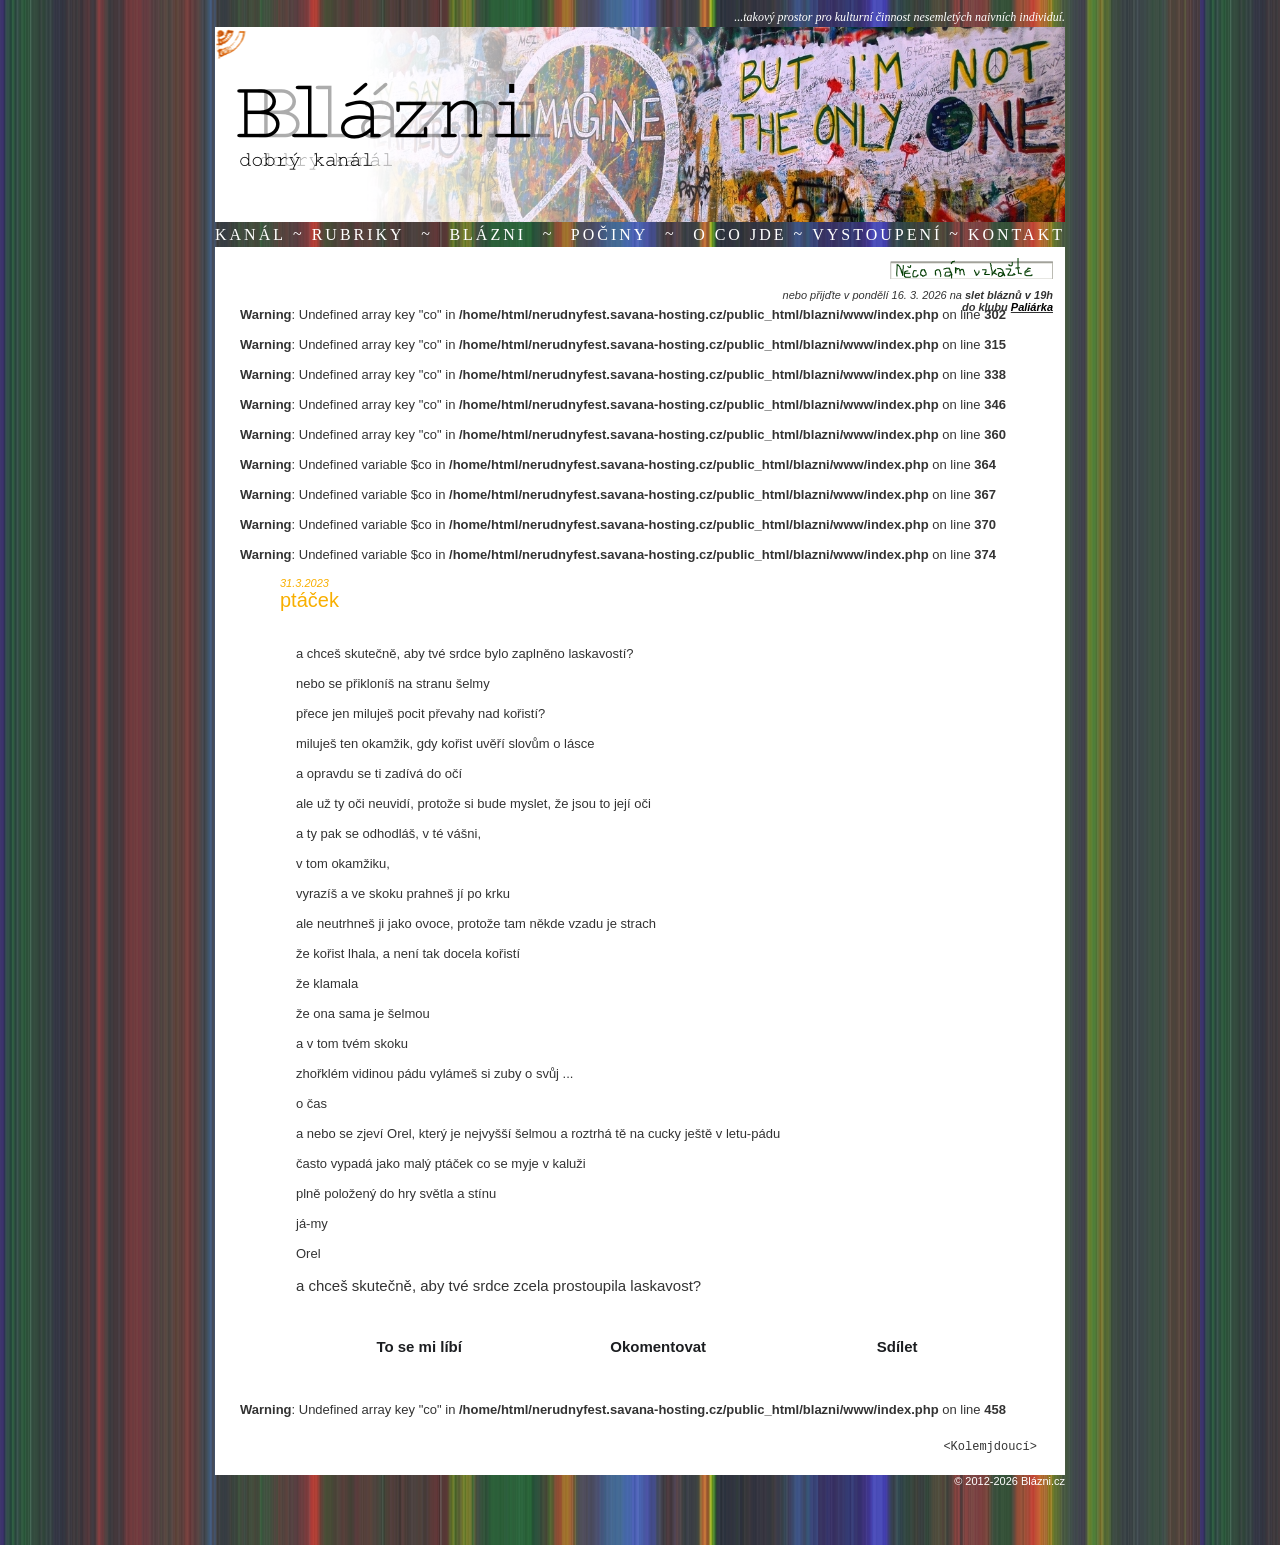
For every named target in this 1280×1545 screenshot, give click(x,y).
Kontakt (1016, 234)
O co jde (739, 234)
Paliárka (1032, 307)
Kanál (250, 234)
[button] (413, 1347)
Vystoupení (877, 234)
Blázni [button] (487, 234)
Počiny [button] (610, 234)
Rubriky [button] (358, 234)
